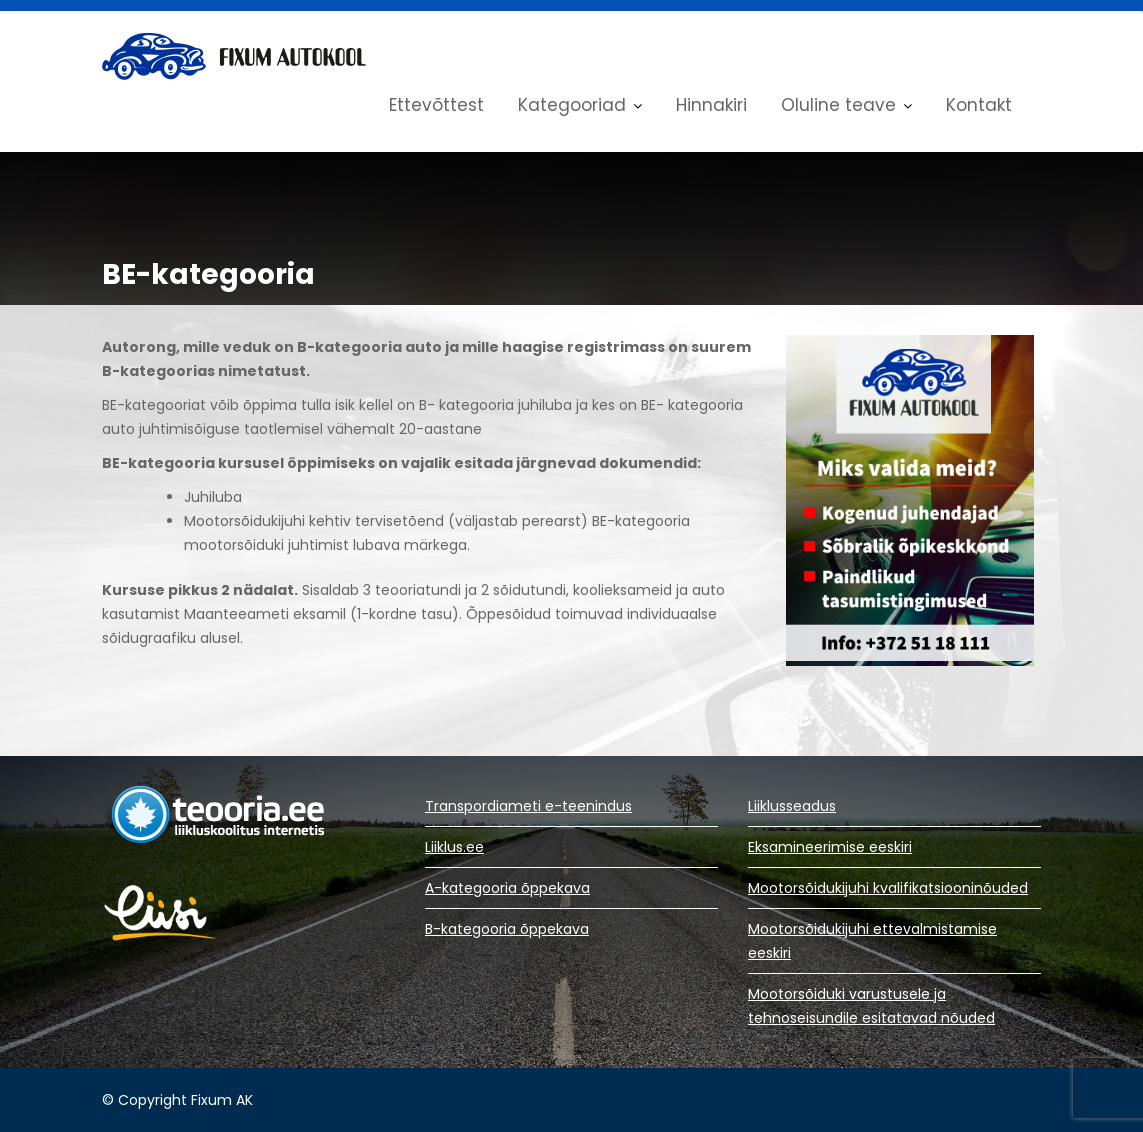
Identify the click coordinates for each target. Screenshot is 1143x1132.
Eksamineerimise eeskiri (830, 847)
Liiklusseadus (792, 806)
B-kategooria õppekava (507, 929)
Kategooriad (572, 105)
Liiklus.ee (454, 847)
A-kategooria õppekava (507, 888)
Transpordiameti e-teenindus (528, 806)
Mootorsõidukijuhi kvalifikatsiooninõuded (888, 888)
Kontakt (979, 105)
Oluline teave (838, 105)
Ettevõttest (436, 105)
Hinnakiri (711, 105)
